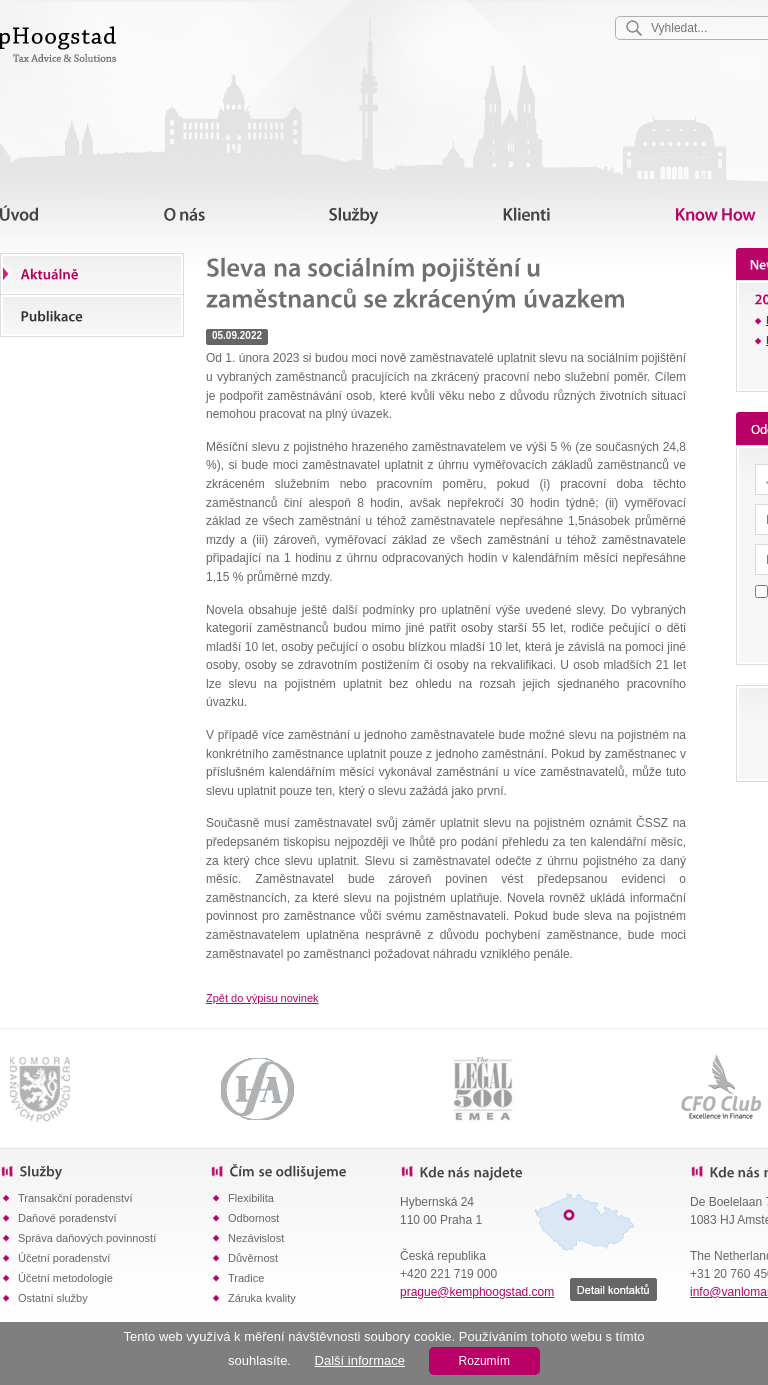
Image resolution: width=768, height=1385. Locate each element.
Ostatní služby (53, 1298)
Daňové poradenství (67, 1218)
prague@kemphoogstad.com (477, 1292)
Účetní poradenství (64, 1258)
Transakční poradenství (75, 1198)
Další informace (360, 1360)
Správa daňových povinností (87, 1238)
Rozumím (484, 1361)
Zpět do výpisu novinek (262, 998)
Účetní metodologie (65, 1278)
